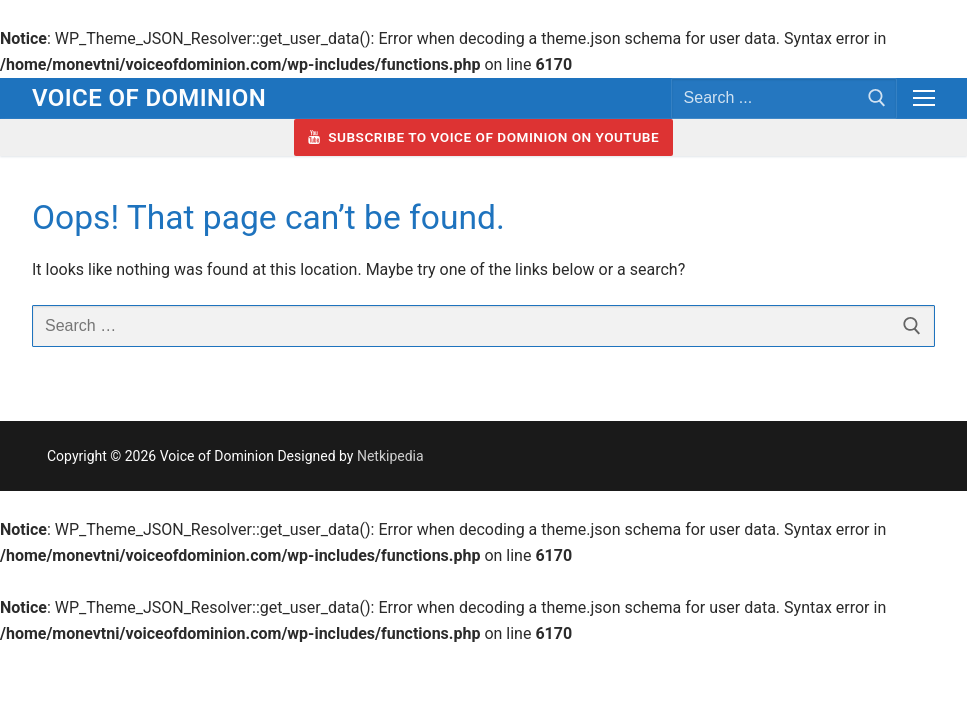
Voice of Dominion (149, 98)
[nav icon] (924, 99)
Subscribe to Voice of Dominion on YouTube (483, 137)
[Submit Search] (877, 98)
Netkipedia (390, 456)
